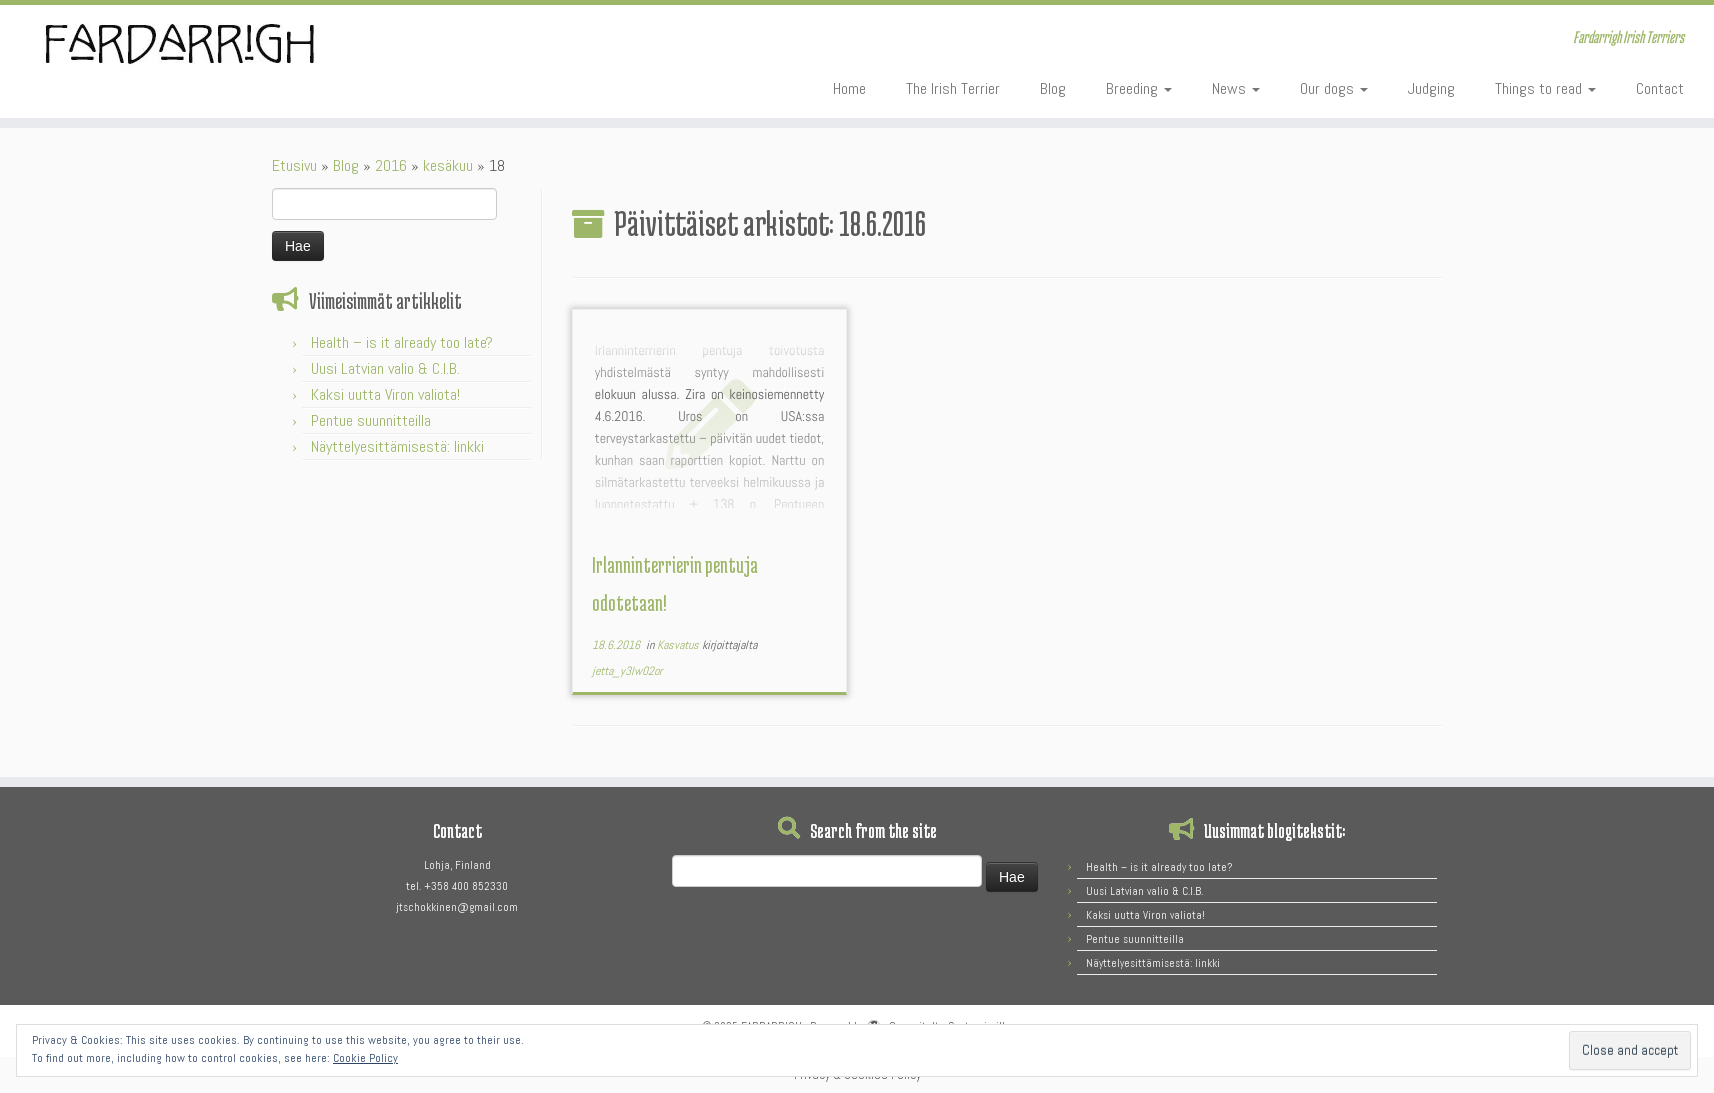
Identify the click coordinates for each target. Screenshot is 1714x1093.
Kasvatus (679, 645)
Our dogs (1334, 88)
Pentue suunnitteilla (371, 420)
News (1236, 88)
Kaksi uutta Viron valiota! (385, 394)
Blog (1053, 88)
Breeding (1139, 88)
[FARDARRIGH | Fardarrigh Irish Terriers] (198, 44)
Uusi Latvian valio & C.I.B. (385, 368)
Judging (1431, 88)
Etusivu (294, 165)
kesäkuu (448, 165)
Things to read (1545, 88)
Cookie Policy (365, 1058)
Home (849, 88)
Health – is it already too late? (402, 342)
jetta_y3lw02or (627, 671)
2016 (391, 165)
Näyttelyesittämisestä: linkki (397, 446)
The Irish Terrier (953, 88)
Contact (1660, 88)
